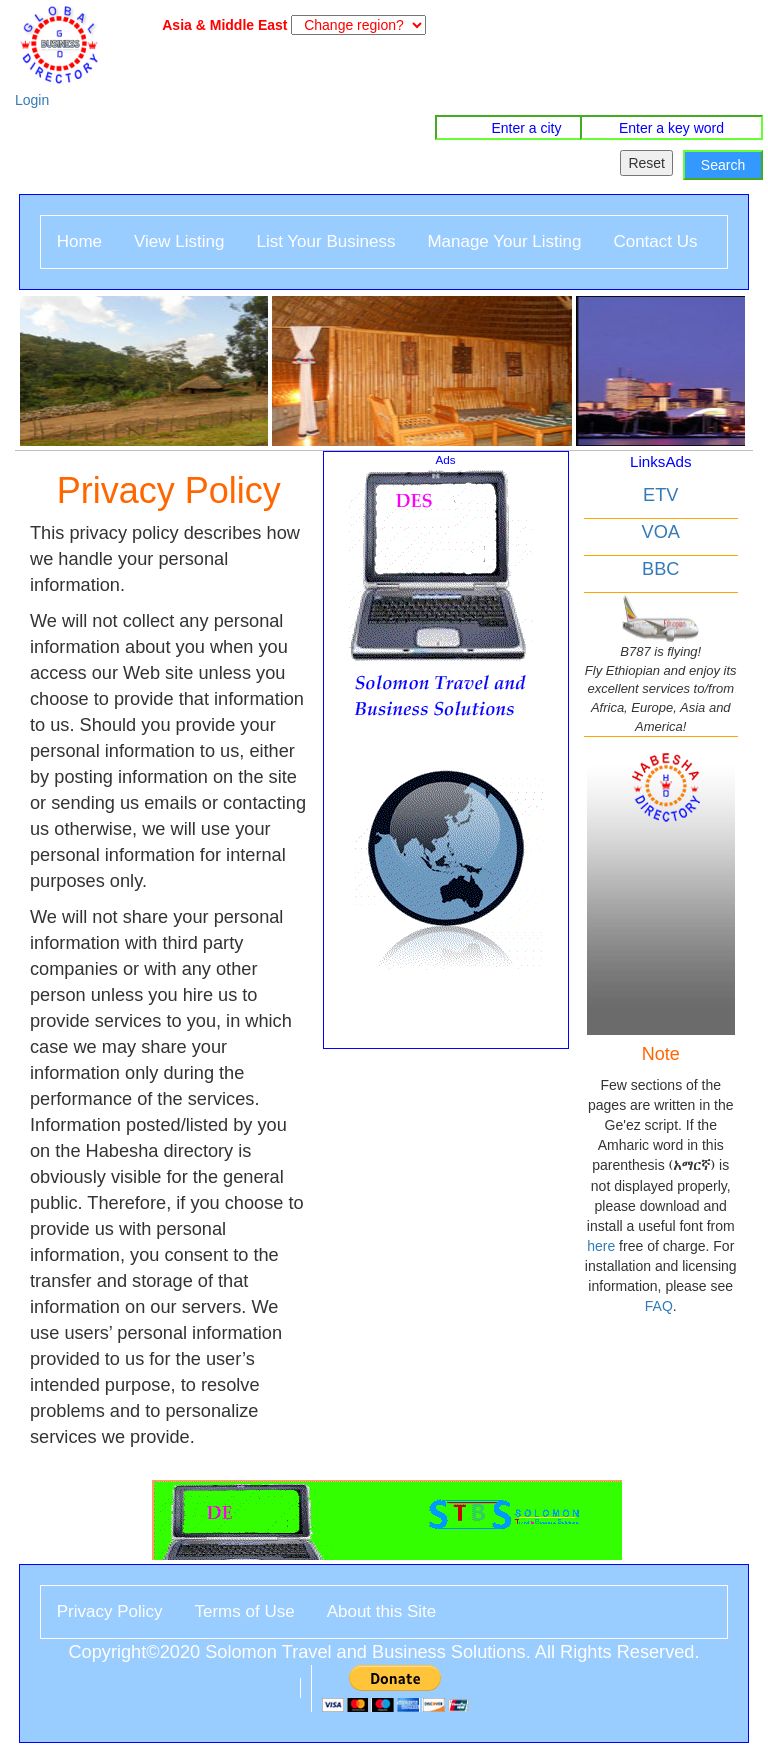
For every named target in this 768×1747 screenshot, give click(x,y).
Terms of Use (245, 1611)
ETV (660, 495)
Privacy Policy (110, 1611)
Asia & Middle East (221, 25)
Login (32, 100)
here (601, 1246)
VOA (661, 532)
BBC (660, 569)
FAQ (659, 1306)
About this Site (382, 1611)
